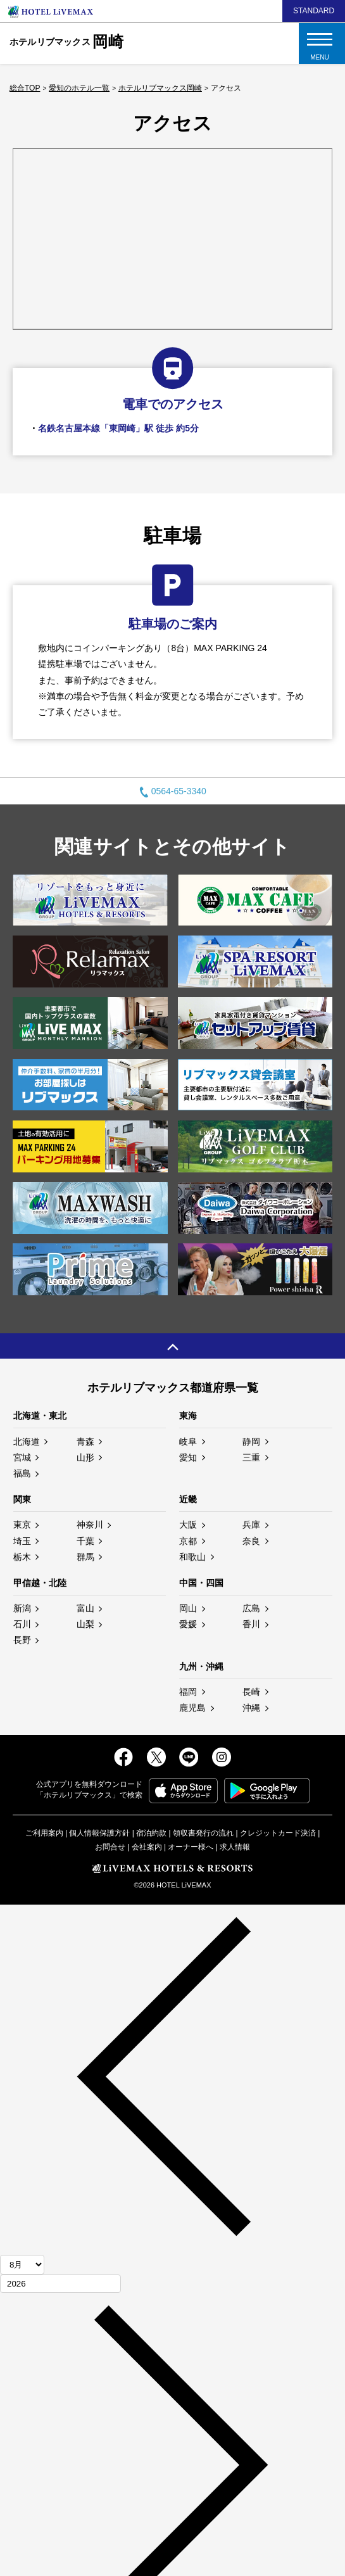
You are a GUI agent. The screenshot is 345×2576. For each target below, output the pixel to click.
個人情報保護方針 (99, 1833)
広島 (251, 1608)
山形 (85, 1457)
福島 (22, 1473)
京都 (188, 1541)
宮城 (22, 1457)
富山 (85, 1608)
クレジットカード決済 (278, 1833)
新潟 (22, 1608)
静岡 (251, 1442)
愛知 (188, 1457)
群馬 (85, 1557)
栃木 (22, 1557)
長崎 (251, 1692)
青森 (85, 1442)
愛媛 (188, 1624)
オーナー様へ (190, 1847)
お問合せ (110, 1847)
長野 (22, 1640)
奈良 (251, 1541)
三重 (251, 1457)
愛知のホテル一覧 (79, 88)
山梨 (85, 1624)
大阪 (188, 1525)
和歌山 (192, 1557)
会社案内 (147, 1847)
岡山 (188, 1608)
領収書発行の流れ (203, 1833)
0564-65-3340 (172, 791)
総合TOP (24, 88)
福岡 (188, 1692)
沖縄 (251, 1708)
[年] (60, 2284)
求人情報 (235, 1847)
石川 (22, 1624)
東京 (22, 1525)
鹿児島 (192, 1708)
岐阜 (188, 1442)
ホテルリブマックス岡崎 (160, 88)
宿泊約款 (151, 1833)
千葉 (85, 1541)
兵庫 (251, 1525)
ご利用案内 (44, 1833)
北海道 (26, 1442)
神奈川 (90, 1525)
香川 (251, 1624)
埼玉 (22, 1541)
